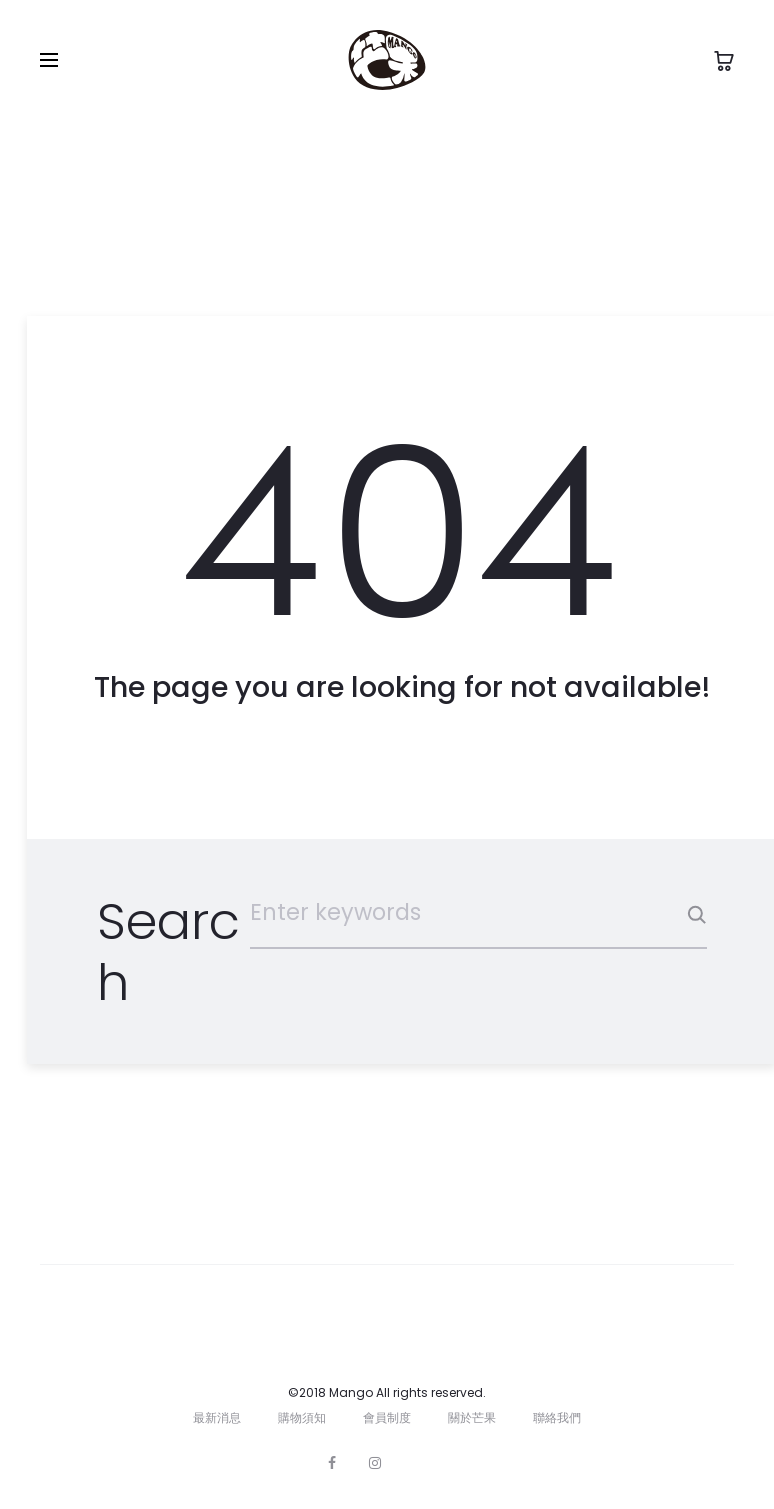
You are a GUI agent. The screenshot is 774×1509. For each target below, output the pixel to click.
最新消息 (217, 1417)
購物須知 (302, 1417)
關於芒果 (472, 1417)
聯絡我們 (557, 1417)
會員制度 (387, 1417)
